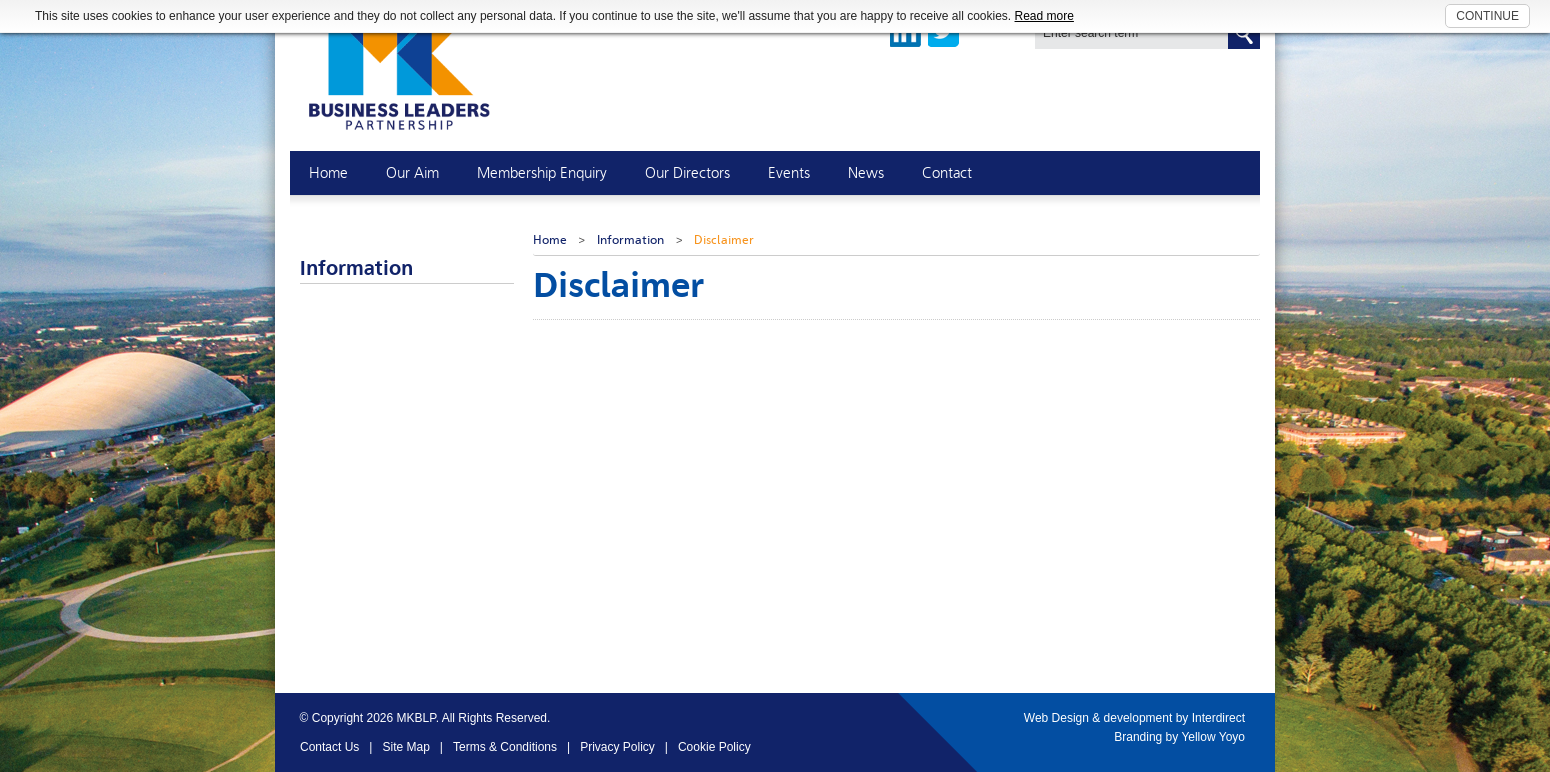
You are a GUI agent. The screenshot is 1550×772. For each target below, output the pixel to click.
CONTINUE (1487, 16)
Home (550, 240)
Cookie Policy (714, 747)
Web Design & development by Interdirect (1134, 718)
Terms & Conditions (505, 747)
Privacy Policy (617, 747)
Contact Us (329, 747)
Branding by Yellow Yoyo (1179, 737)
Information (630, 240)
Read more (1044, 16)
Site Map (405, 747)
